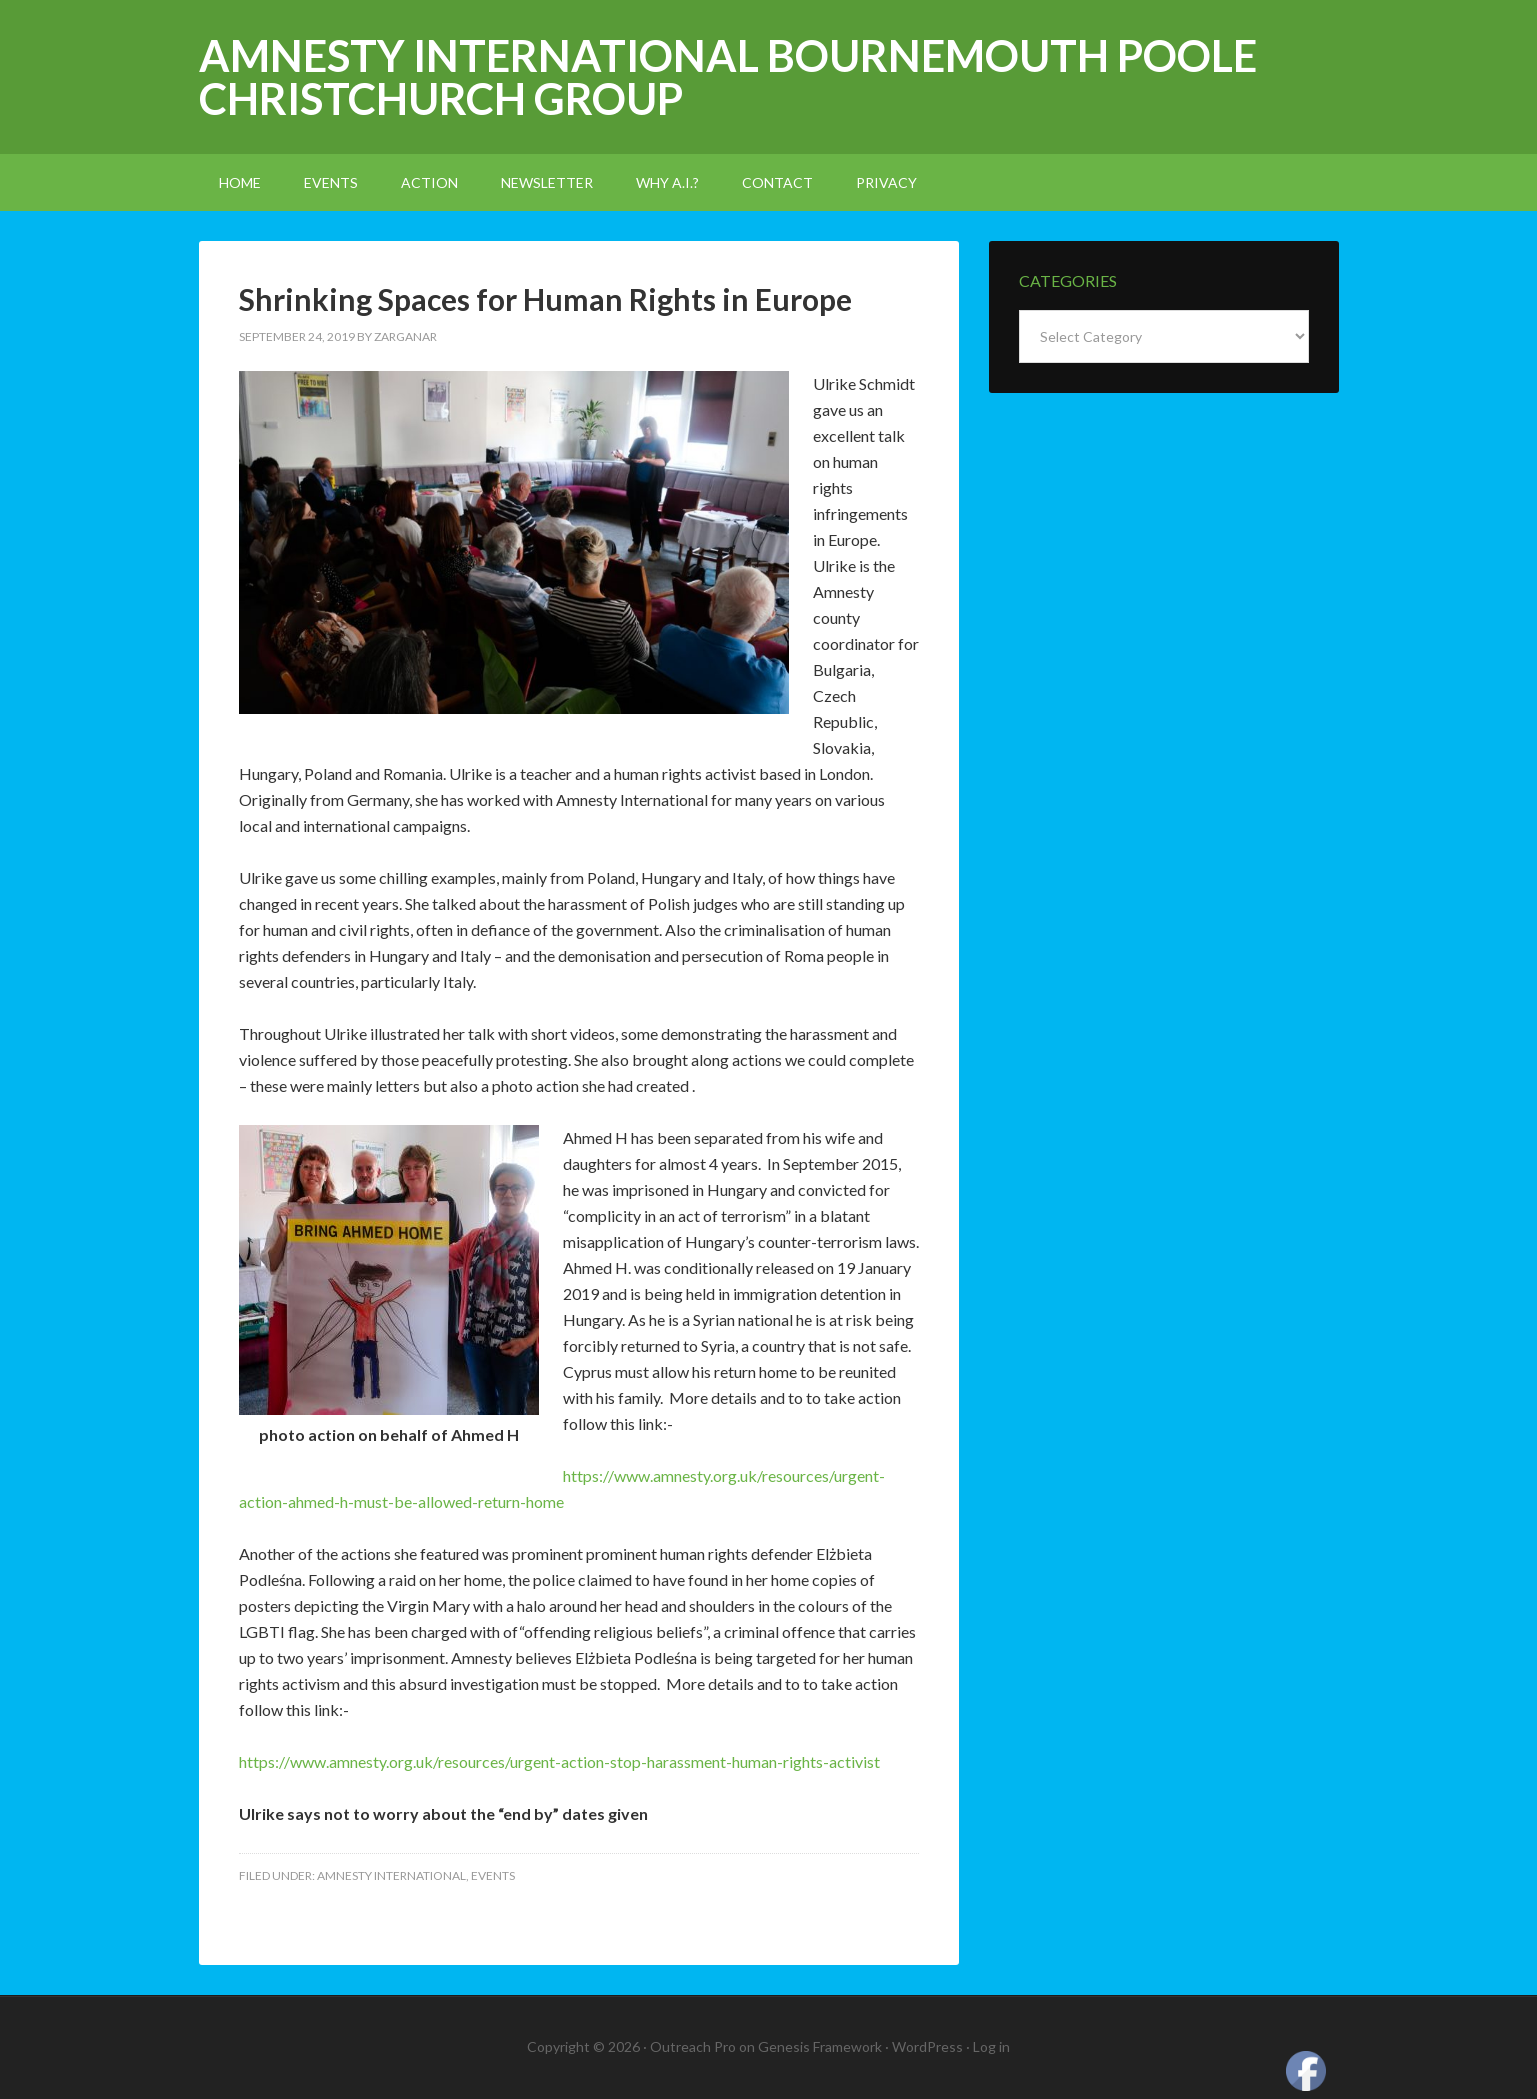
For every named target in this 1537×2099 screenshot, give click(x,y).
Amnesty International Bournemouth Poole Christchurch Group (728, 77)
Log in (991, 2046)
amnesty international (391, 1875)
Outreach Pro (693, 2046)
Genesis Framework (820, 2046)
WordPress (927, 2046)
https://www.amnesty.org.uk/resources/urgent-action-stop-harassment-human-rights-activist (559, 1761)
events (493, 1875)
